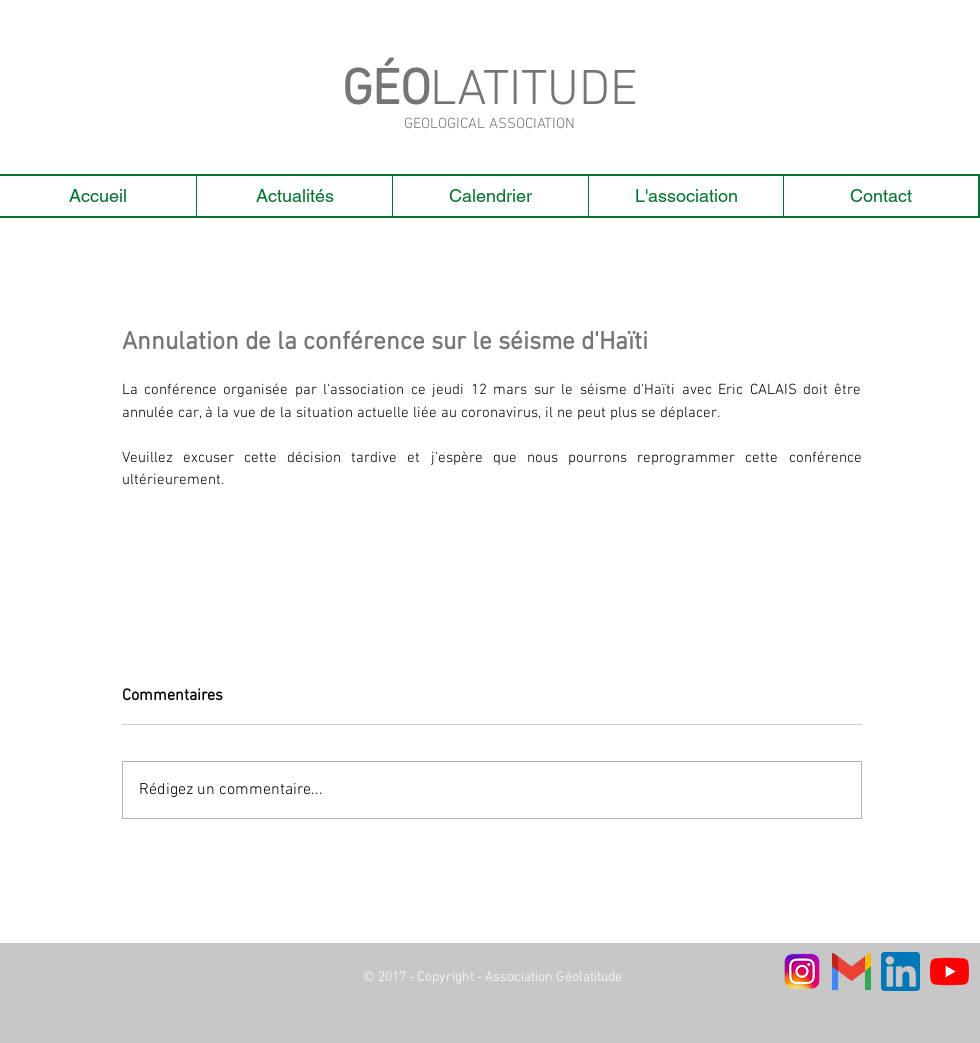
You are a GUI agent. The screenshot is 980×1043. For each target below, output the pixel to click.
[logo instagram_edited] (802, 971)
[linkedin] (900, 971)
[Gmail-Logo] (851, 971)
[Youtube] (949, 971)
